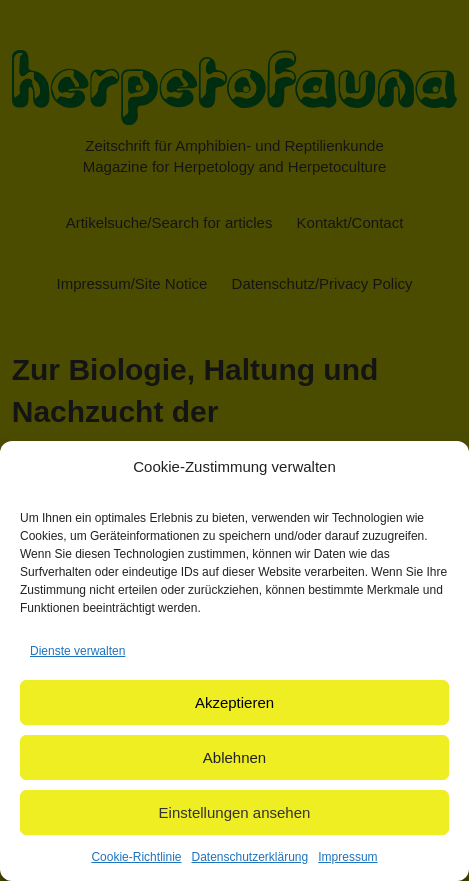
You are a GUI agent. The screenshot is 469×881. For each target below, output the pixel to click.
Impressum (347, 857)
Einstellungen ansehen (235, 812)
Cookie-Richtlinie (136, 857)
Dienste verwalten (77, 651)
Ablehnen (234, 757)
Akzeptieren (234, 702)
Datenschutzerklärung (249, 857)
